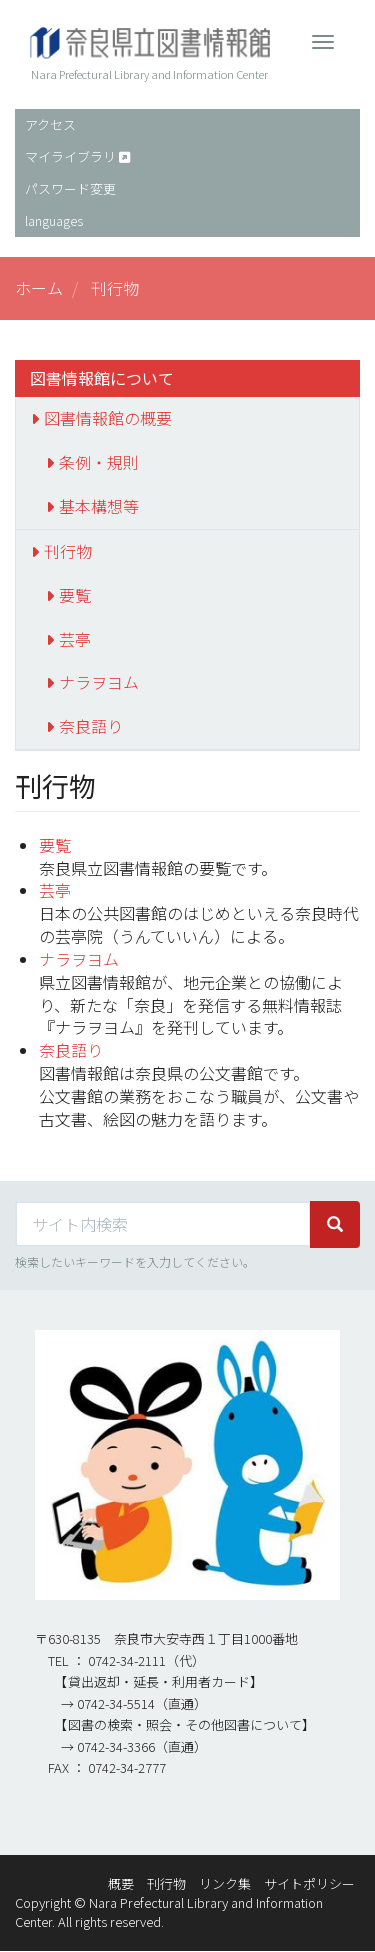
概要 (121, 1883)
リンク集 (225, 1883)
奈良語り (91, 726)
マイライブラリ (70, 156)
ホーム (39, 288)
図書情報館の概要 (108, 418)
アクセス (50, 124)
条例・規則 (99, 462)
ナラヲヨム (99, 682)
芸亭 (75, 639)
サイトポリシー (309, 1883)
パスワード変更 (70, 188)
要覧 (75, 595)
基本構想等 (99, 506)
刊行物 (68, 551)
